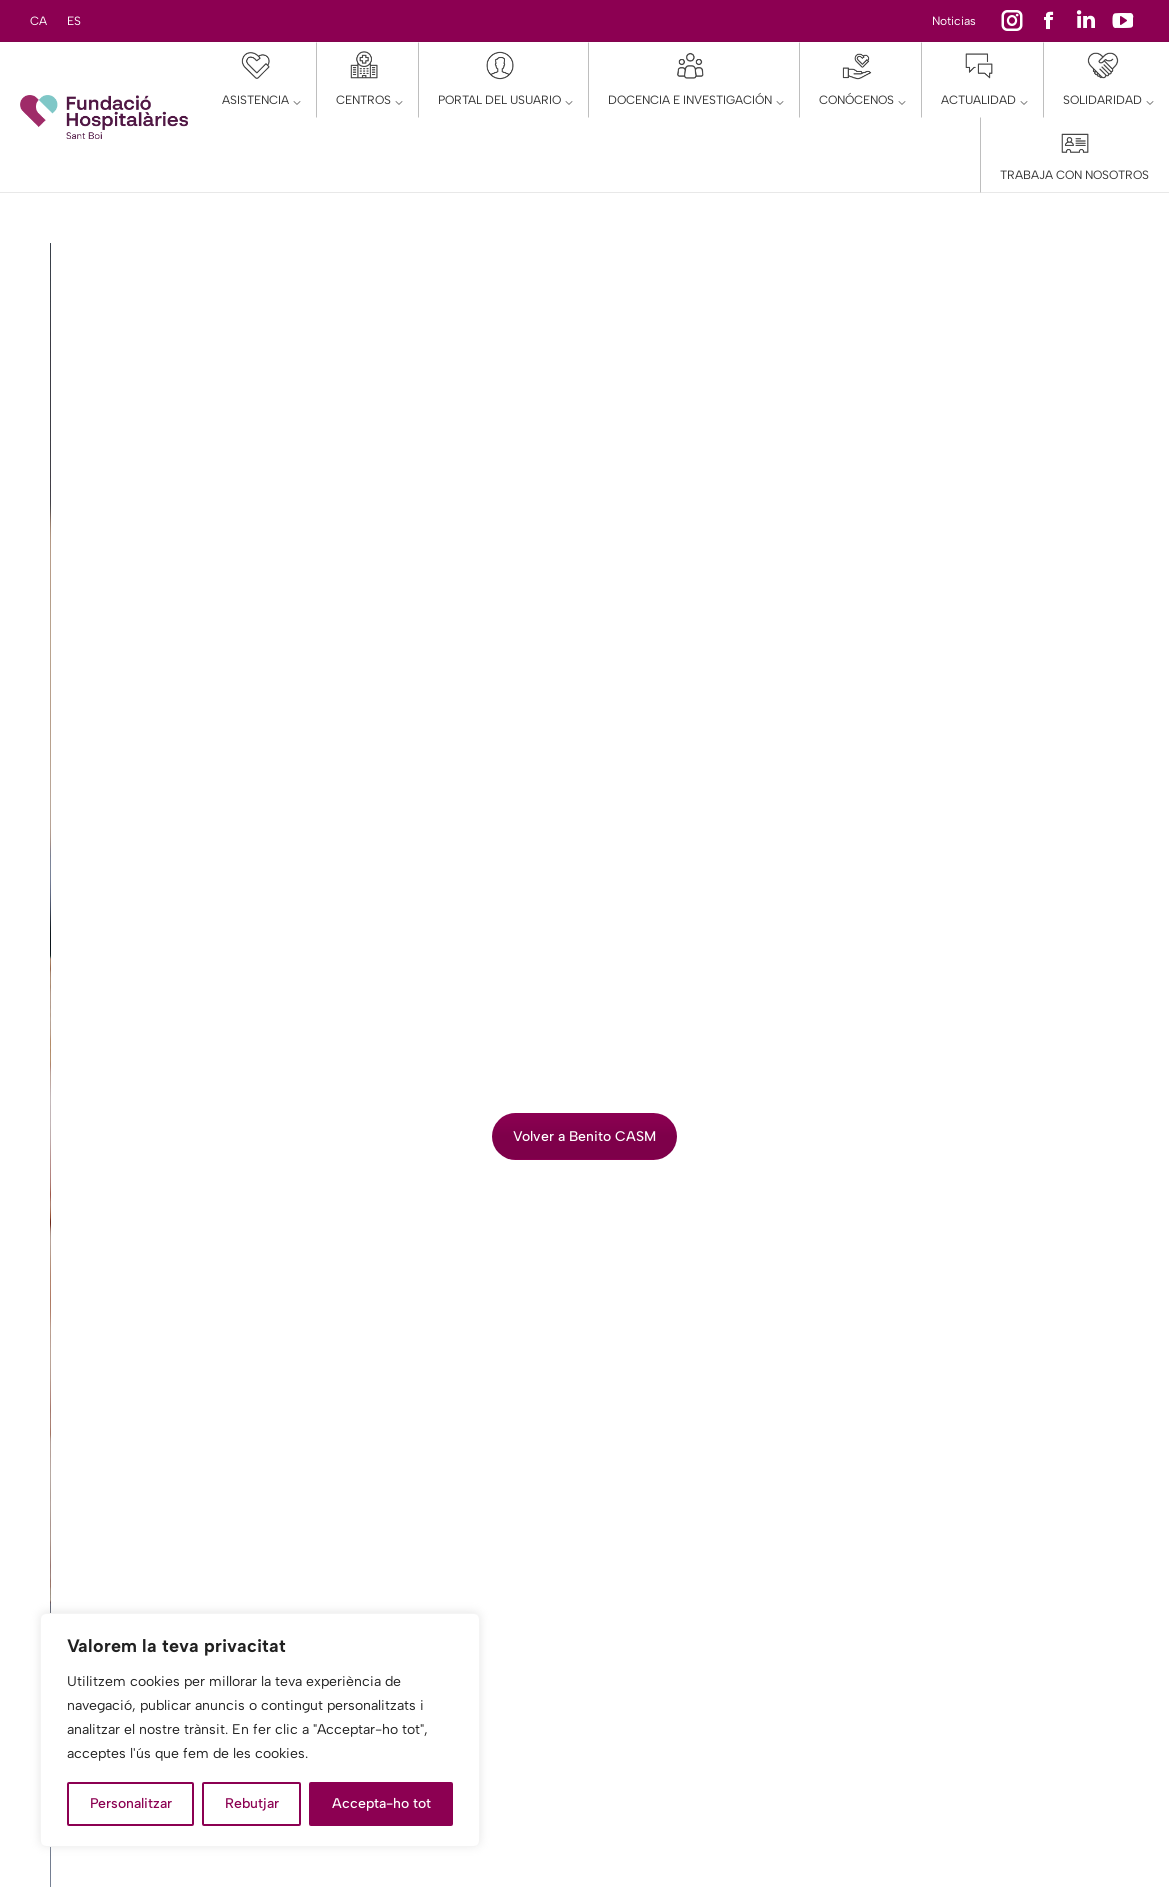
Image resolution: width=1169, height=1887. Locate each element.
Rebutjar (252, 1803)
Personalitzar (131, 1803)
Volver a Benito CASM (584, 1136)
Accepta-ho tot (381, 1803)
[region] (260, 1730)
